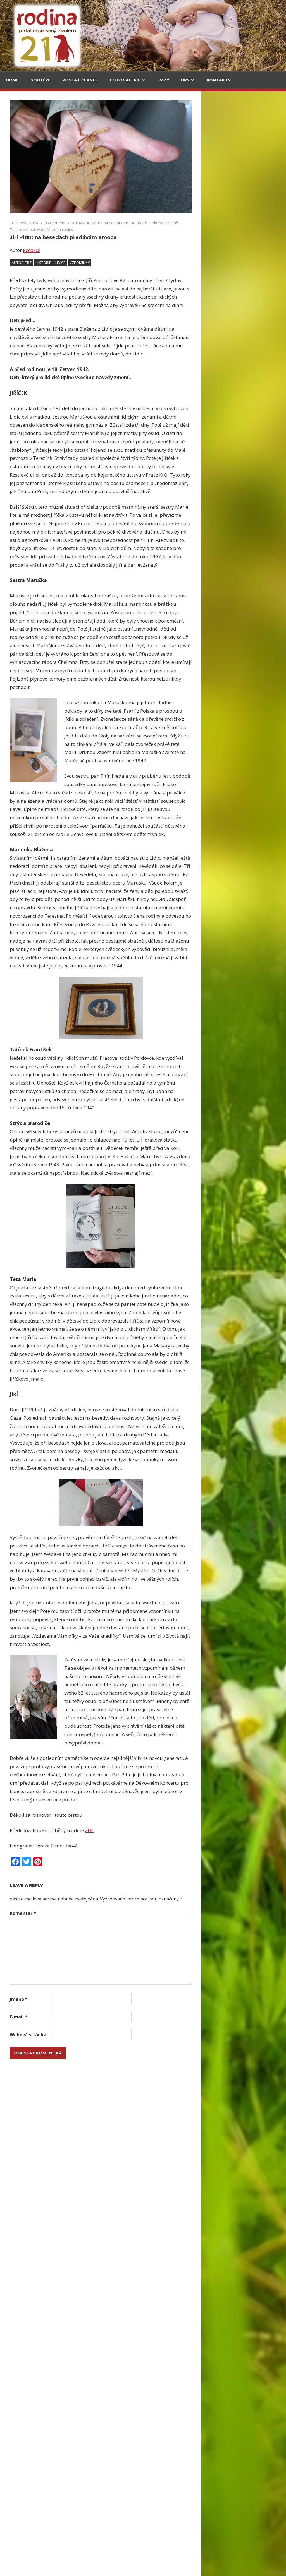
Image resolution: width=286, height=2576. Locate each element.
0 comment (140, 222)
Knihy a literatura (173, 222)
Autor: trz (107, 262)
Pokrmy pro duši (249, 222)
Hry (185, 80)
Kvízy (163, 80)
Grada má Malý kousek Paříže (61, 271)
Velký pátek (19, 792)
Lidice (145, 262)
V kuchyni (58, 129)
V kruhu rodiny (145, 229)
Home (12, 80)
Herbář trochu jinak (145, 2501)
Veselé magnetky (25, 971)
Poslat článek (80, 80)
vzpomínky (165, 262)
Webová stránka (113, 2035)
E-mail (104, 2017)
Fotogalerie (125, 80)
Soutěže (40, 80)
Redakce (116, 250)
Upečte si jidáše (124, 2298)
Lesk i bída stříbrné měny (135, 2227)
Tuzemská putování (112, 229)
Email (14, 670)
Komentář (108, 1913)
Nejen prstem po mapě (211, 222)
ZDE (174, 1830)
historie (128, 262)
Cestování (19, 129)
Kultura (17, 390)
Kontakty (219, 80)
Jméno (104, 1999)
